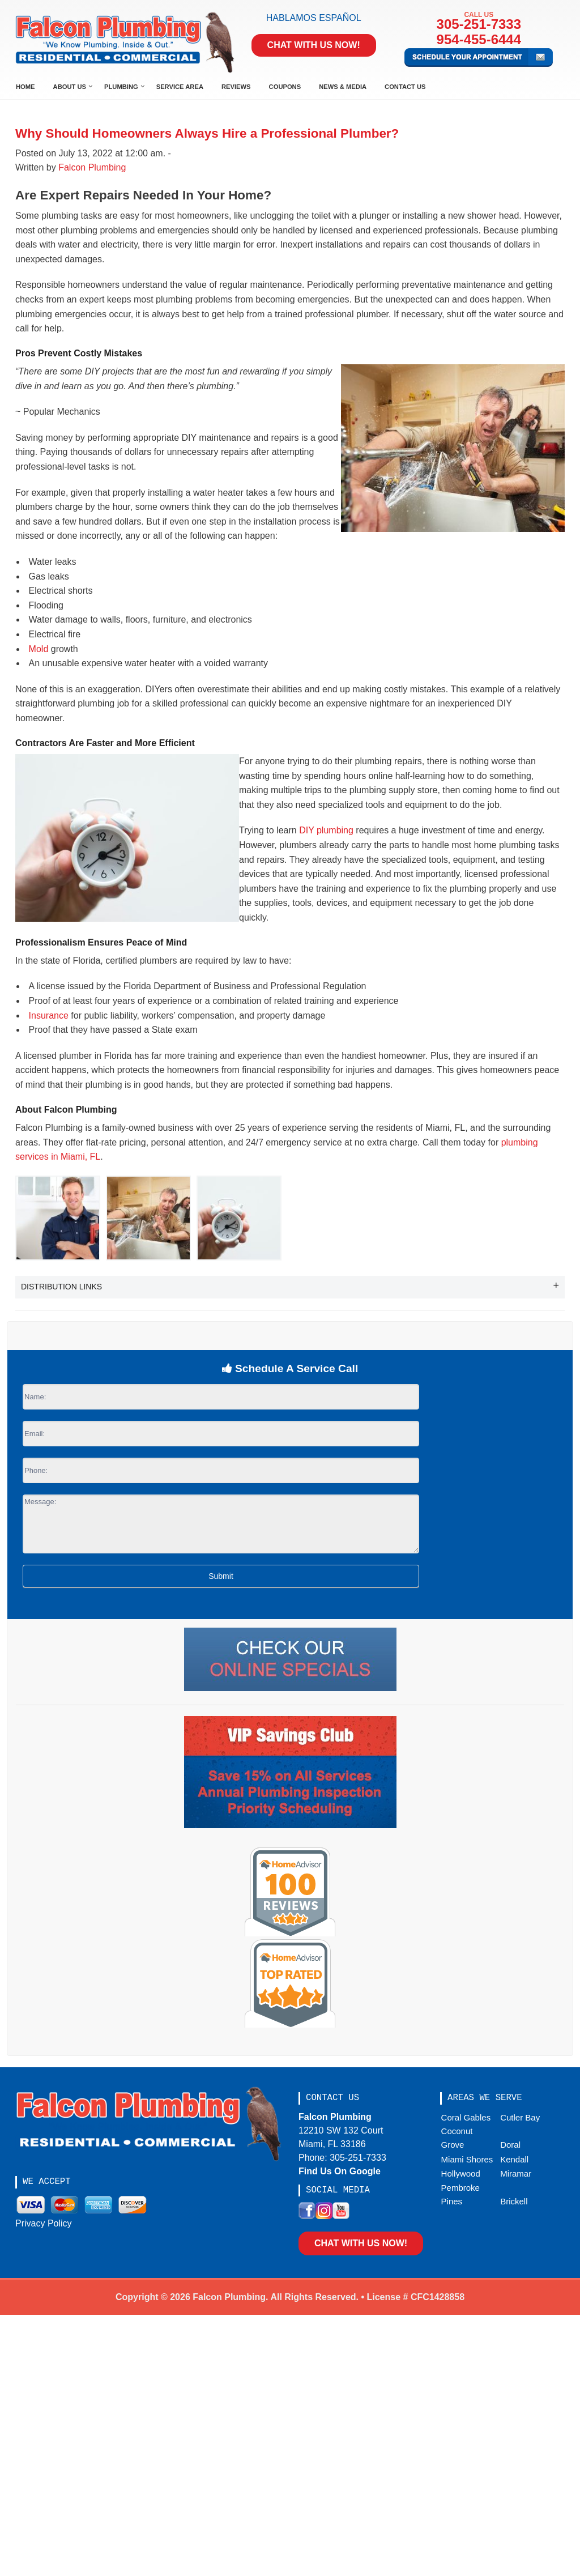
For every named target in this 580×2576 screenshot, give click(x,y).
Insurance (49, 1015)
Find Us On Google (339, 2171)
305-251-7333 (479, 24)
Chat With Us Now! (313, 45)
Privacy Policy (43, 2223)
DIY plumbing (326, 830)
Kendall (514, 2159)
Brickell (513, 2201)
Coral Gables (466, 2117)
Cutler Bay (520, 2117)
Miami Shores (467, 2159)
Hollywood (460, 2173)
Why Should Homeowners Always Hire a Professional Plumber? (207, 133)
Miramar (515, 2173)
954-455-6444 (479, 39)
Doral (510, 2144)
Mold (39, 649)
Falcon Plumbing (92, 167)
